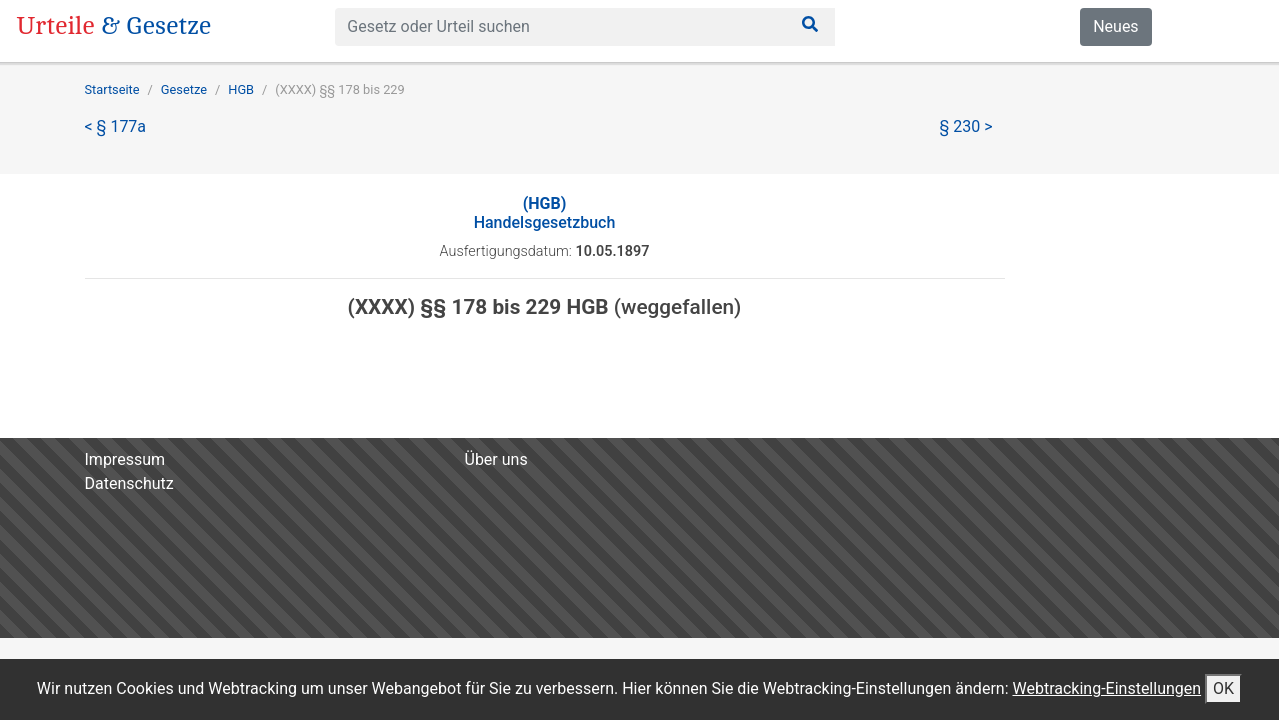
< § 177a (116, 126)
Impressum (125, 459)
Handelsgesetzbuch (545, 213)
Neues (1115, 26)
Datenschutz (129, 483)
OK (1223, 688)
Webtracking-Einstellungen (1106, 688)
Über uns (496, 459)
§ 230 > (966, 126)
